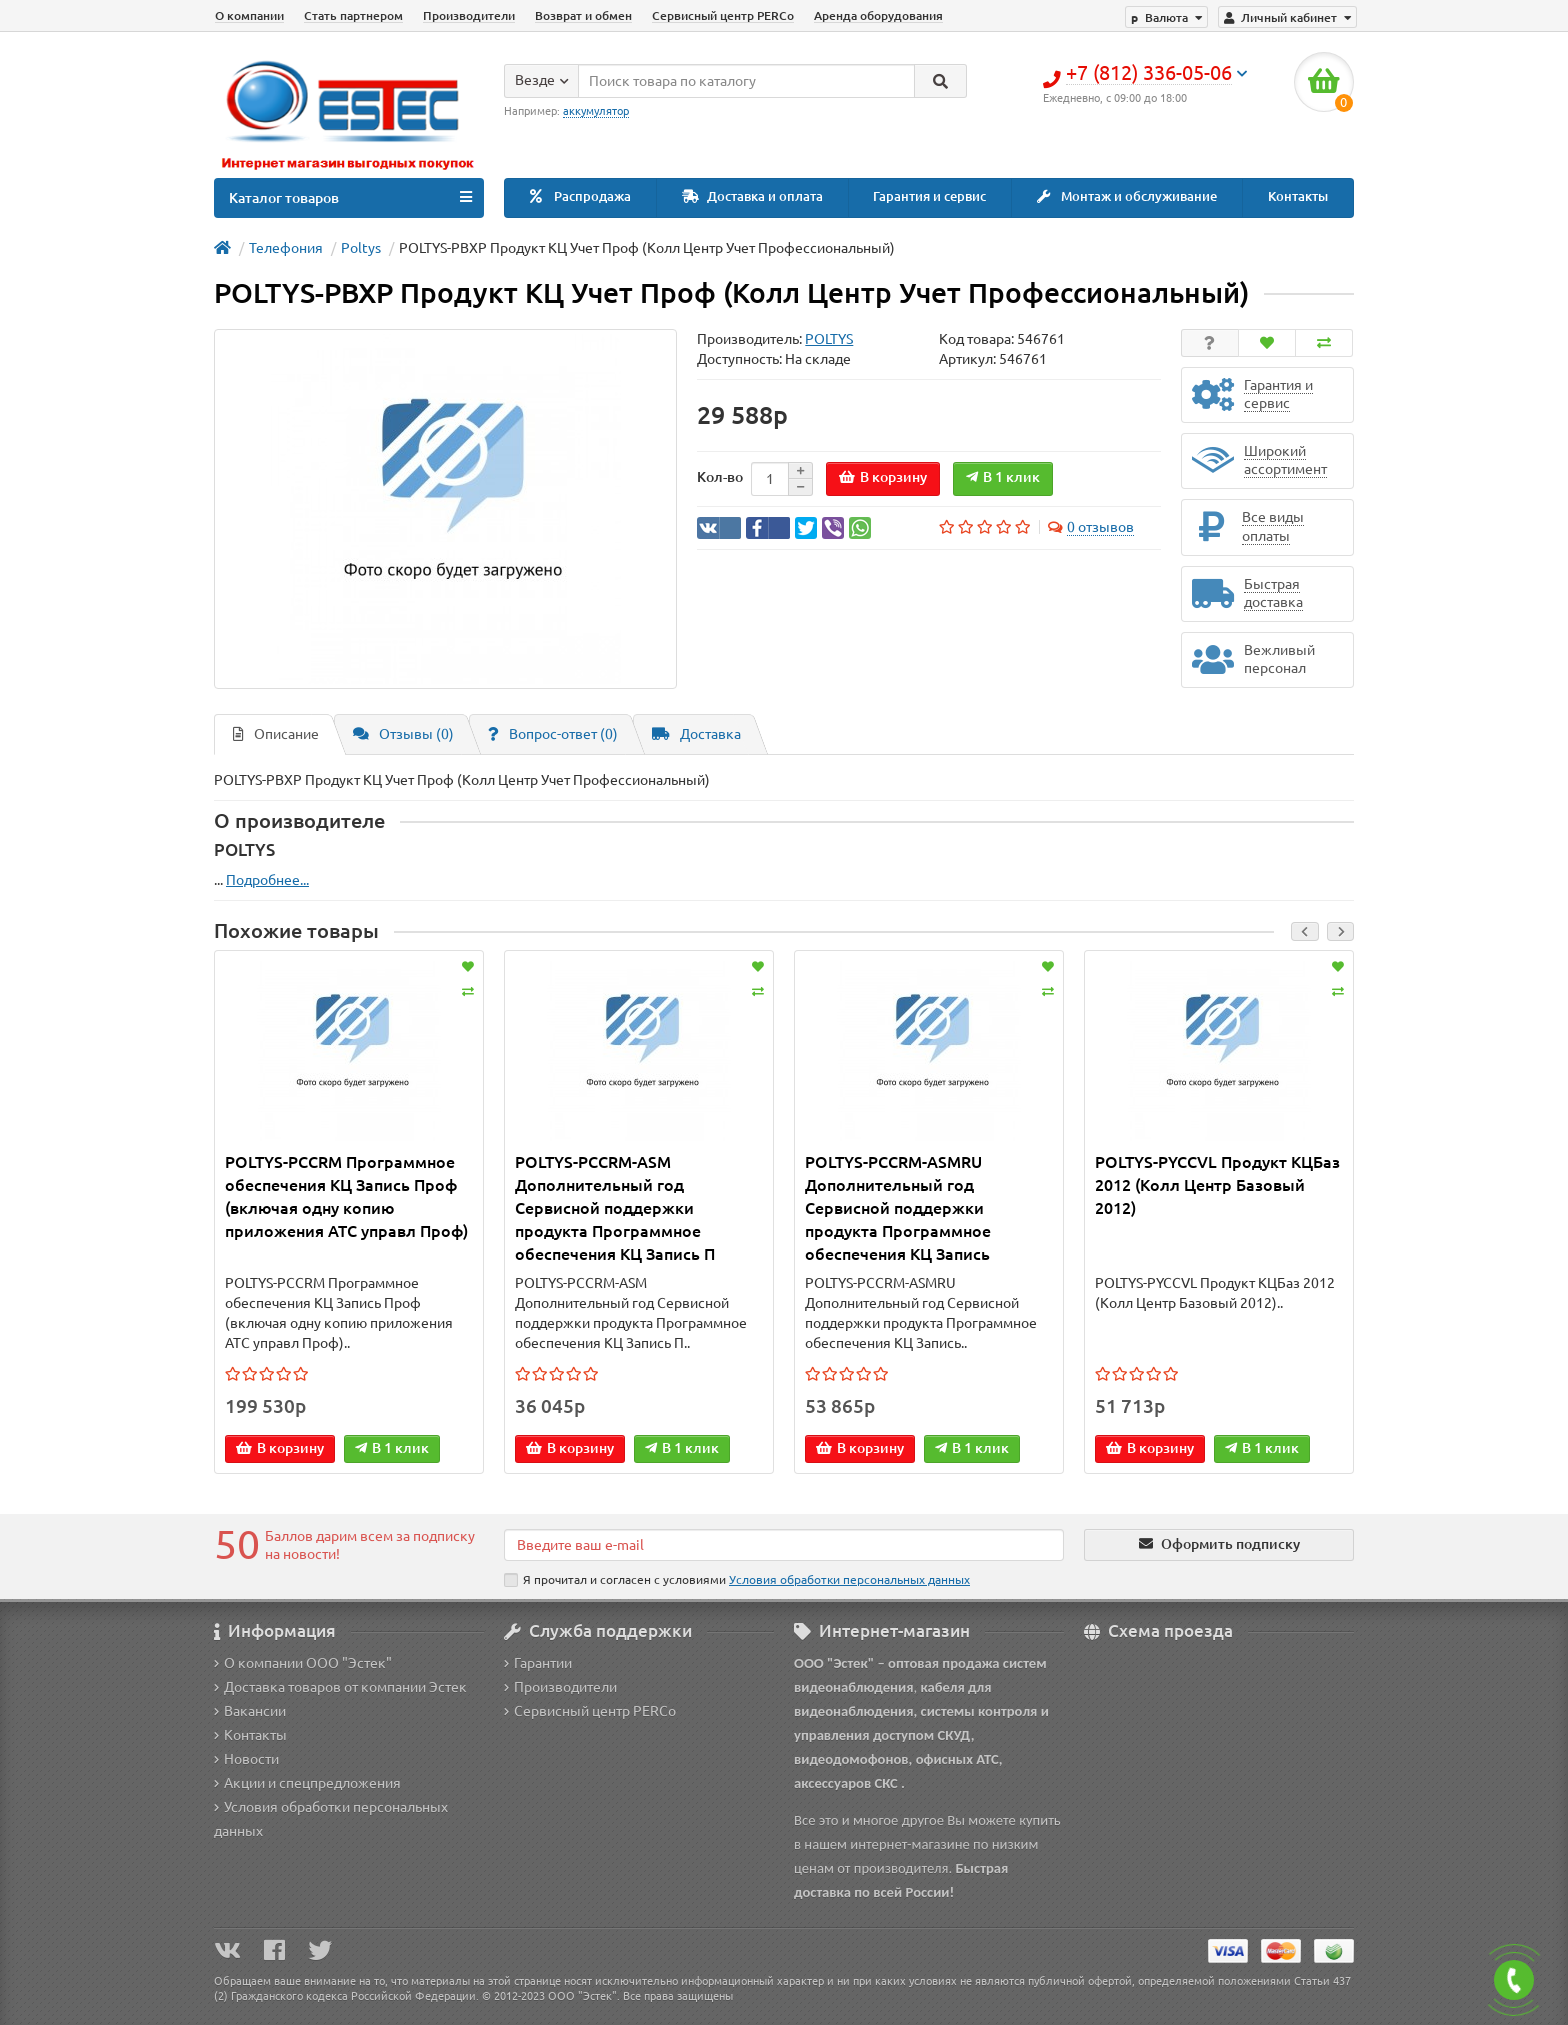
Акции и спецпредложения (307, 1783)
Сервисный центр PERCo (723, 15)
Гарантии (538, 1663)
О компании (249, 15)
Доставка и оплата (752, 196)
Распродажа (580, 196)
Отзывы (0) (403, 734)
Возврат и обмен (583, 15)
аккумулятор (596, 111)
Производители (469, 15)
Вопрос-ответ (553, 734)
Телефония (286, 248)
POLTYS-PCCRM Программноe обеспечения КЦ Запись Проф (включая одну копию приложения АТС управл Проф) (346, 1196)
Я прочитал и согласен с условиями (737, 1580)
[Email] (784, 1545)
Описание (276, 734)
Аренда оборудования (878, 15)
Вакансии (250, 1711)
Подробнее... (267, 880)
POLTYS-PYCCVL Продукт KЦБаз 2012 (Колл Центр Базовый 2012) (1217, 1185)
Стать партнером (353, 15)
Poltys (361, 248)
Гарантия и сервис (929, 196)
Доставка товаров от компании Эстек (340, 1687)
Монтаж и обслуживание (1127, 196)
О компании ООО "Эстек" (303, 1663)
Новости (246, 1759)
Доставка (696, 734)
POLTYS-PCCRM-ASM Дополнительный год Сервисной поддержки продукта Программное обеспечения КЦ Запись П (615, 1208)
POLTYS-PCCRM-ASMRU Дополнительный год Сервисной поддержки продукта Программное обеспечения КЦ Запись (898, 1208)
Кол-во (720, 477)
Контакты (1298, 196)
